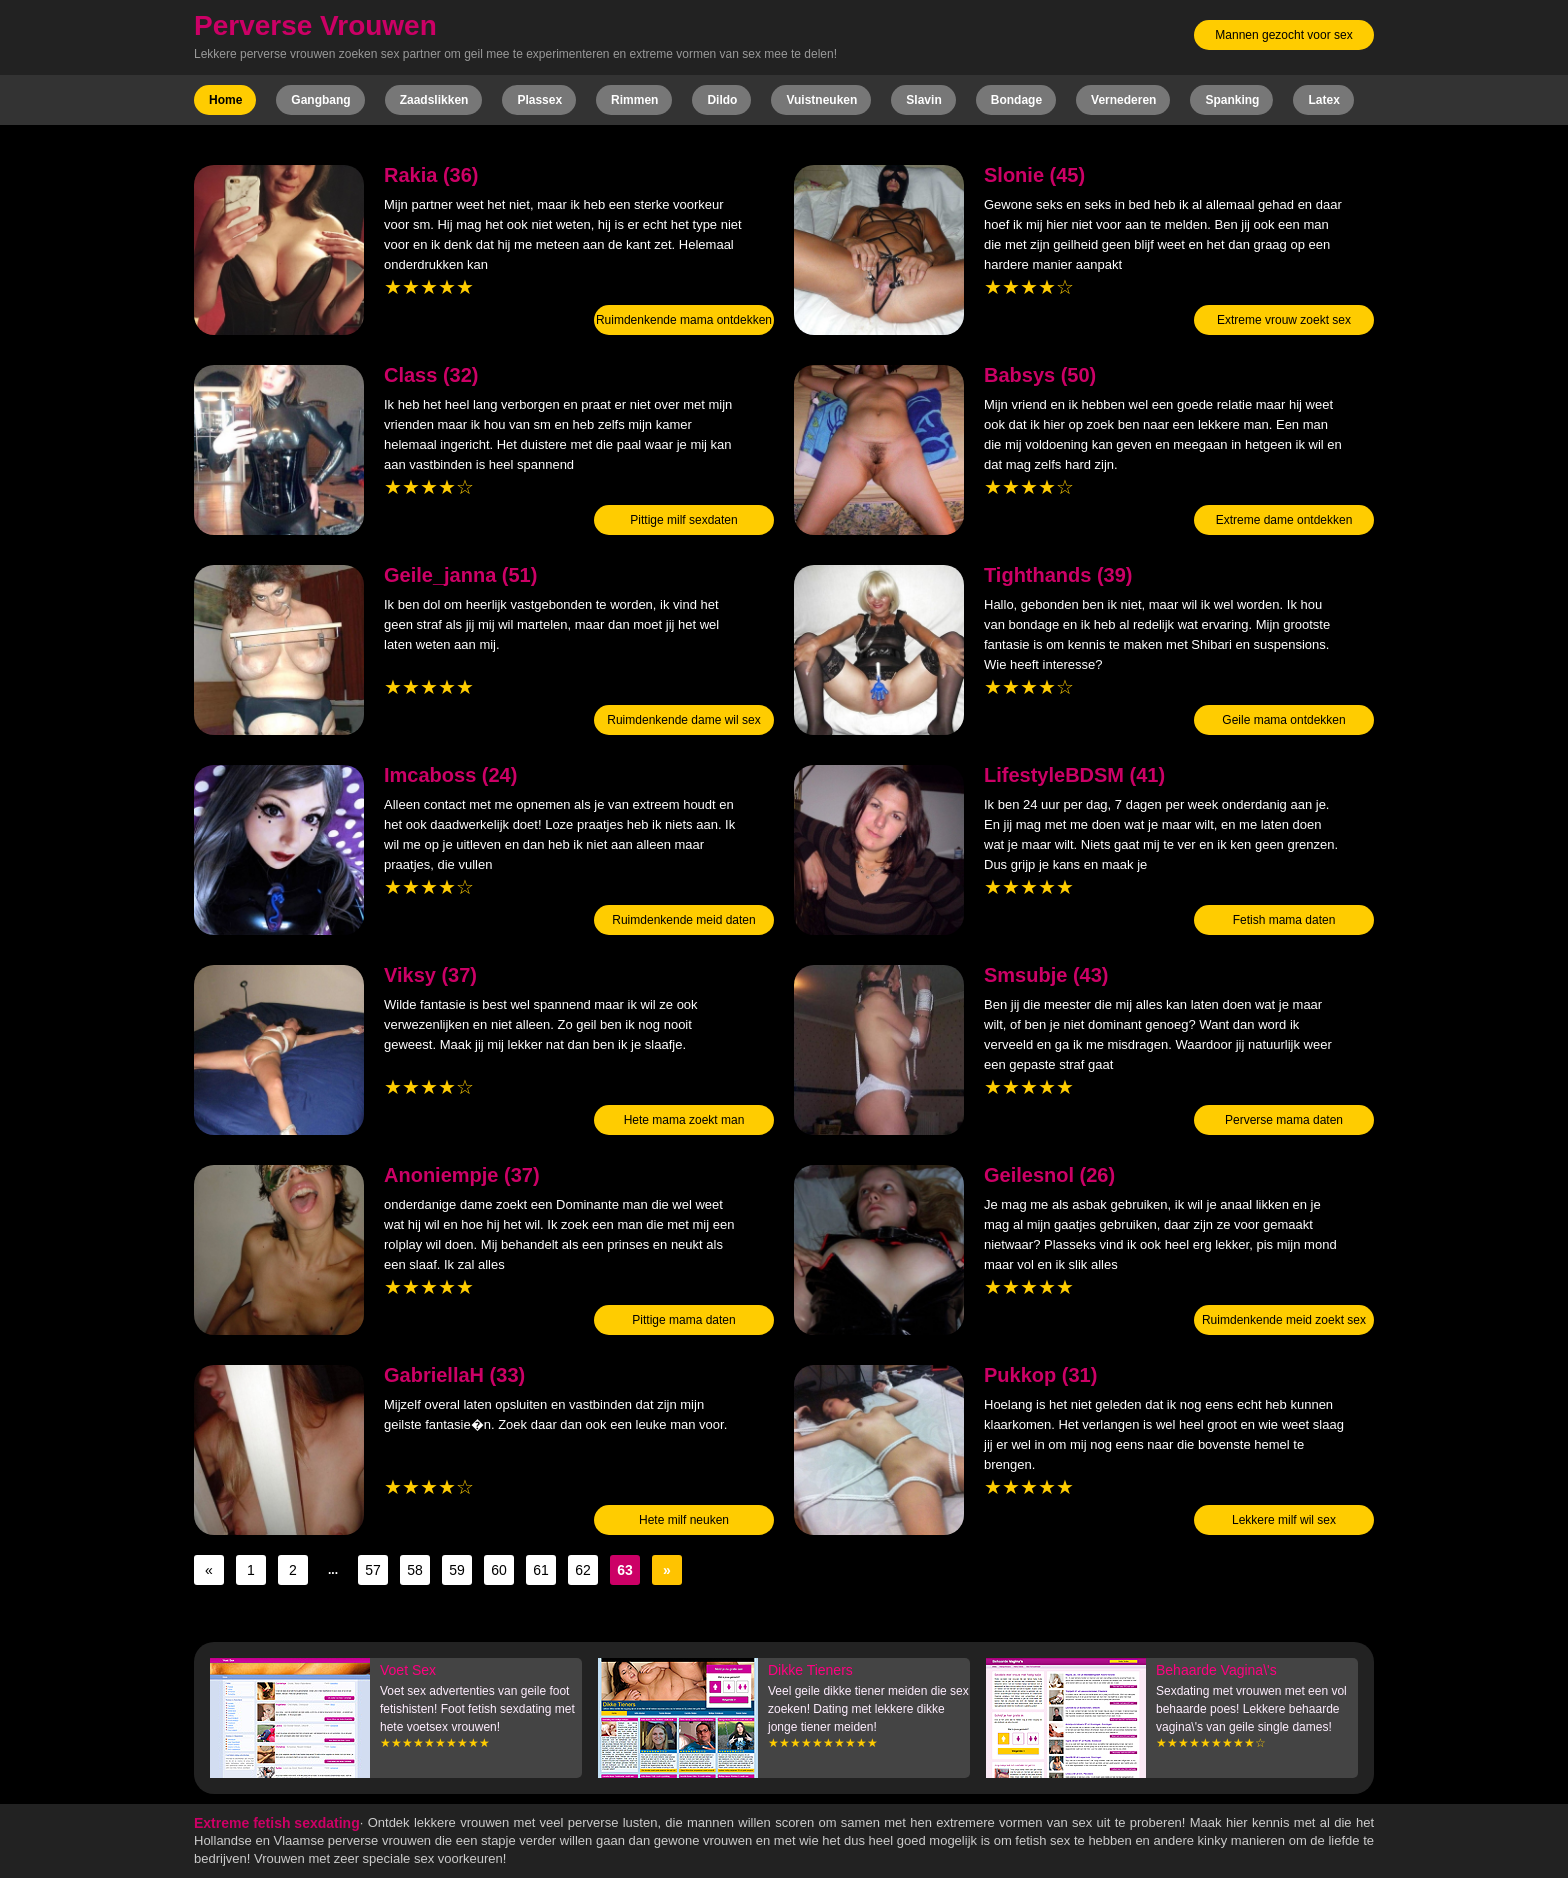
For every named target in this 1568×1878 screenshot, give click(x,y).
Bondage (1016, 100)
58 (415, 1570)
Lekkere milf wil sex (1284, 1520)
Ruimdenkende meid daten (683, 920)
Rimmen (634, 100)
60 (499, 1570)
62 (583, 1570)
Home (225, 100)
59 (457, 1570)
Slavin (923, 100)
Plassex (539, 100)
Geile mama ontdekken (1283, 720)
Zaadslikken (434, 100)
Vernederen (1123, 100)
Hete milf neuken (684, 1520)
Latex (1323, 100)
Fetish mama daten (1284, 920)
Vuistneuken (821, 100)
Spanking (1232, 100)
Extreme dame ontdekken (1284, 520)
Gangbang (320, 100)
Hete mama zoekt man (684, 1120)
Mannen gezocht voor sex (1283, 35)
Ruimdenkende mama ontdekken (684, 320)
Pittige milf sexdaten (683, 520)
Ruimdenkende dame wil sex (683, 720)
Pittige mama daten (683, 1320)
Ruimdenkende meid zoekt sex (1284, 1320)
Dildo (722, 100)
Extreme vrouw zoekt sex (1284, 320)
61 (541, 1570)
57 (373, 1570)
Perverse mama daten (1284, 1120)
